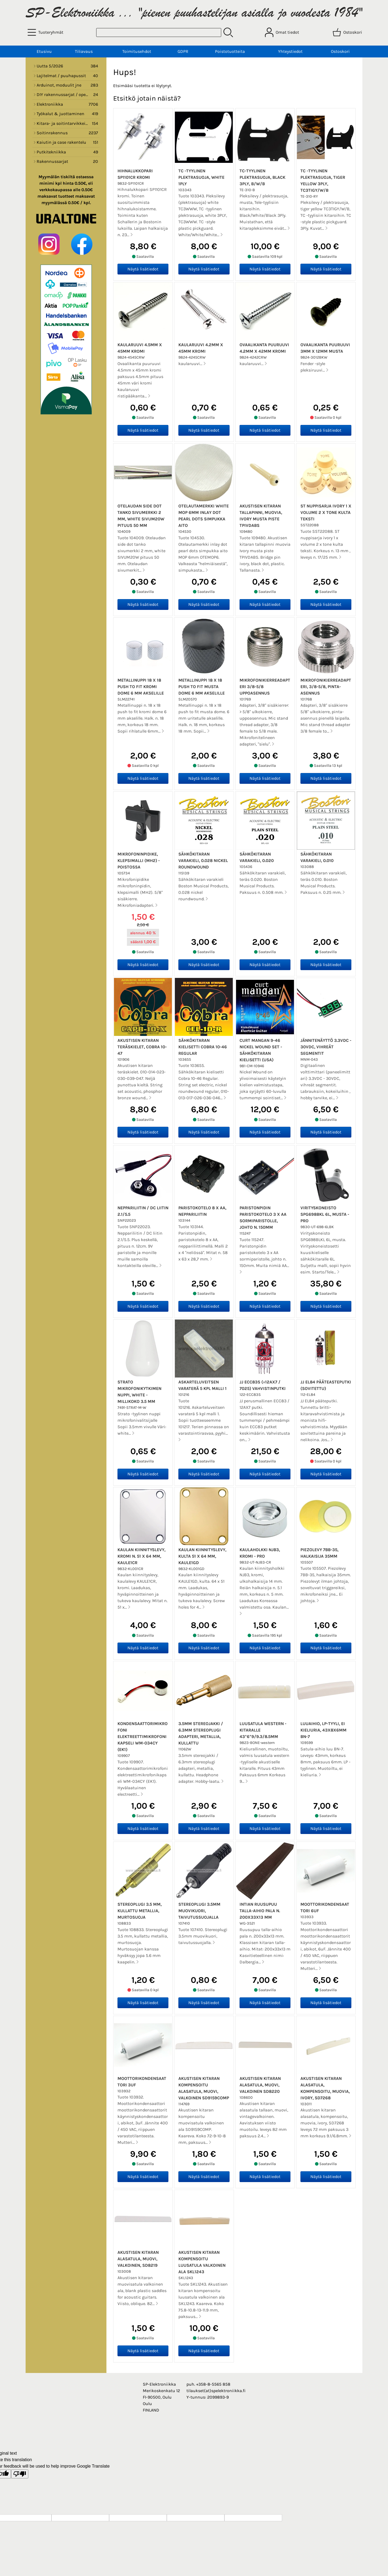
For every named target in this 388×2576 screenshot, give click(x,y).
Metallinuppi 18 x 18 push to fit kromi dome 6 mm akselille (140, 687)
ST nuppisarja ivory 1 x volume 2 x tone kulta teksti (325, 512)
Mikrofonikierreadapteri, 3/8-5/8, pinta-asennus (325, 687)
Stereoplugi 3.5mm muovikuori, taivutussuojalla (199, 1911)
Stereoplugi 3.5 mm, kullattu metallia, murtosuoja (139, 1911)
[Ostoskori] (348, 32)
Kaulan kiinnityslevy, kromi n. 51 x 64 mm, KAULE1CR (141, 1556)
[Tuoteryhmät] (46, 32)
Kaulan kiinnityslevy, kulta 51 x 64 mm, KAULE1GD (202, 1556)
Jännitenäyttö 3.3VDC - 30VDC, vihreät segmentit (325, 1047)
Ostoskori (340, 51)
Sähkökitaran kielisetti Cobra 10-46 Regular (202, 1047)
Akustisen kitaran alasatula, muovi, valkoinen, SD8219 (138, 2259)
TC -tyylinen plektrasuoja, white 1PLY (201, 177)
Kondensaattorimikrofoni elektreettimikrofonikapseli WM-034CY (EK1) (142, 1736)
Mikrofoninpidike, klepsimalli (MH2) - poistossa (138, 860)
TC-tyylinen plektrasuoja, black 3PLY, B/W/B (262, 177)
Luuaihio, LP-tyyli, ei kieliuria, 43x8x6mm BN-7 (323, 1730)
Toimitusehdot (136, 51)
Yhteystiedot (290, 51)
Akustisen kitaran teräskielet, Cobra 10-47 (142, 1047)
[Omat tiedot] (282, 32)
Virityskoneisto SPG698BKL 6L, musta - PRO (324, 1214)
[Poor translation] (19, 2473)
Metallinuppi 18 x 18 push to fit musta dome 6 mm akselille (201, 687)
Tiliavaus (84, 51)
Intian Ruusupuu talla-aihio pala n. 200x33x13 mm (260, 1911)
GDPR (183, 51)
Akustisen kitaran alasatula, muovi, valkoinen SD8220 (260, 2085)
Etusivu (44, 51)
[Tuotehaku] (158, 32)
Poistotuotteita (230, 51)
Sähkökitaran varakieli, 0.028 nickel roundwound (203, 860)
